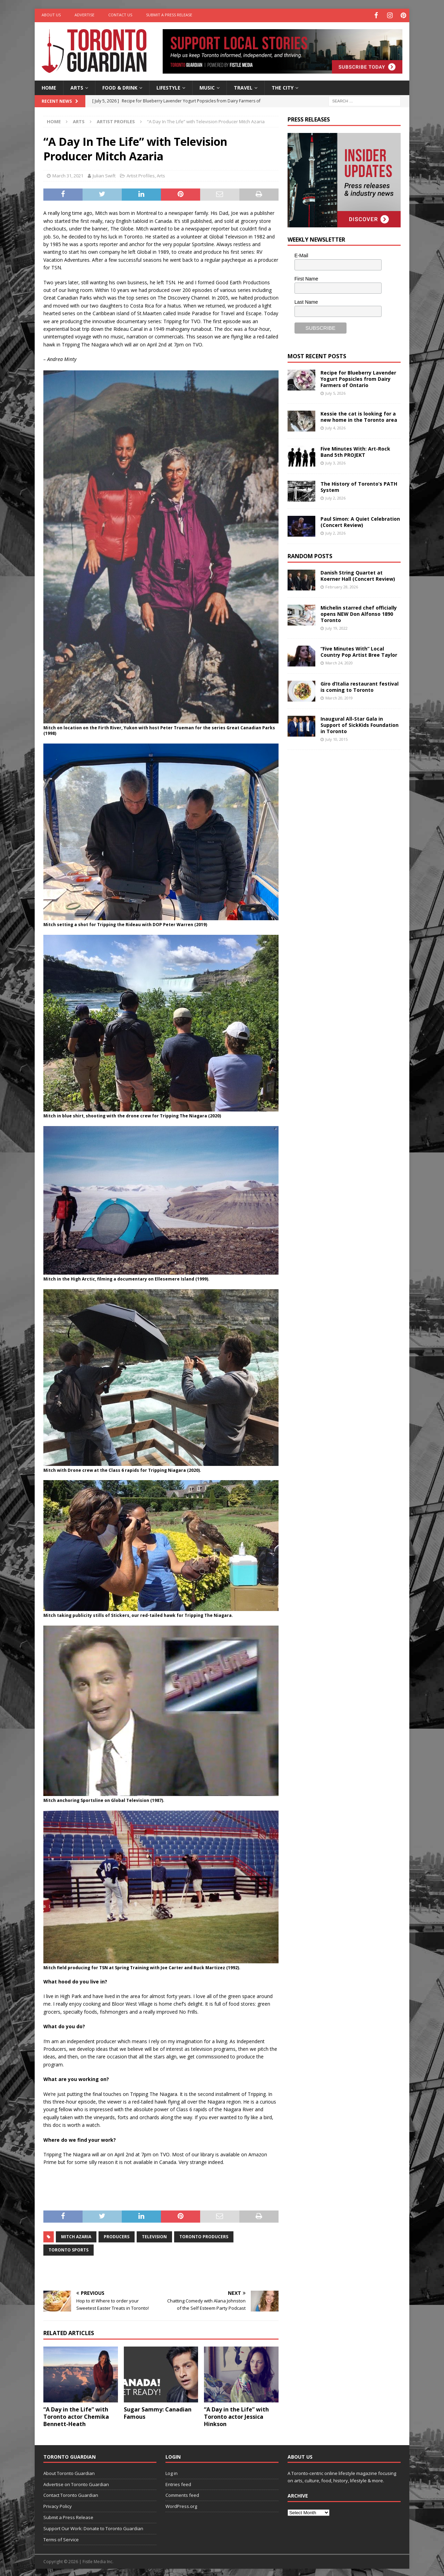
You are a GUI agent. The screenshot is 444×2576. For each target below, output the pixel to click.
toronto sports (68, 2249)
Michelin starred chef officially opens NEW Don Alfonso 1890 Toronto (359, 612)
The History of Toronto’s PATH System (359, 485)
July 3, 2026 (335, 461)
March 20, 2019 (339, 696)
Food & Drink (119, 86)
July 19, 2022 (336, 627)
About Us (51, 14)
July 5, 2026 (335, 392)
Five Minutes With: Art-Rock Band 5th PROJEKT (355, 450)
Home (49, 86)
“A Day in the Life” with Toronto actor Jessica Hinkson (236, 2416)
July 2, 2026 (335, 497)
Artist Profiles (141, 174)
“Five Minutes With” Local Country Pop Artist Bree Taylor (359, 650)
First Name (306, 277)
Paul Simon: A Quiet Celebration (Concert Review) (360, 520)
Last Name (306, 300)
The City (282, 86)
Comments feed (182, 2494)
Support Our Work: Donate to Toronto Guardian (93, 2527)
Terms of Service (61, 2538)
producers (116, 2236)
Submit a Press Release (169, 14)
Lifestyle (168, 86)
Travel (243, 86)
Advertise (84, 14)
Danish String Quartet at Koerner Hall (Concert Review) (358, 574)
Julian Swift (104, 174)
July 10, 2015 (336, 738)
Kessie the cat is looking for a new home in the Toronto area (359, 415)
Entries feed (178, 2483)
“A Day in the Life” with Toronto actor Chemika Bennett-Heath (76, 2416)
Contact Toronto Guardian (70, 2494)
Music (207, 86)
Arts (76, 86)
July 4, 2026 (335, 426)
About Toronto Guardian (69, 2472)
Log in (171, 2472)
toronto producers (203, 2236)
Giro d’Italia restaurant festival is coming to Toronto (360, 685)
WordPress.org (181, 2505)
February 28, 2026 (341, 585)
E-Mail (301, 254)
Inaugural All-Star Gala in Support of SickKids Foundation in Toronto (360, 723)
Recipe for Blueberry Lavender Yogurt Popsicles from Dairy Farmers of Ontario (358, 377)
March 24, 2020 (339, 661)
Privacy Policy (57, 2505)
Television (154, 2236)
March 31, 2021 (67, 174)
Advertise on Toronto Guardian (76, 2483)
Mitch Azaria (76, 2236)
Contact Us (120, 14)
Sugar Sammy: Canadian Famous (157, 2412)
